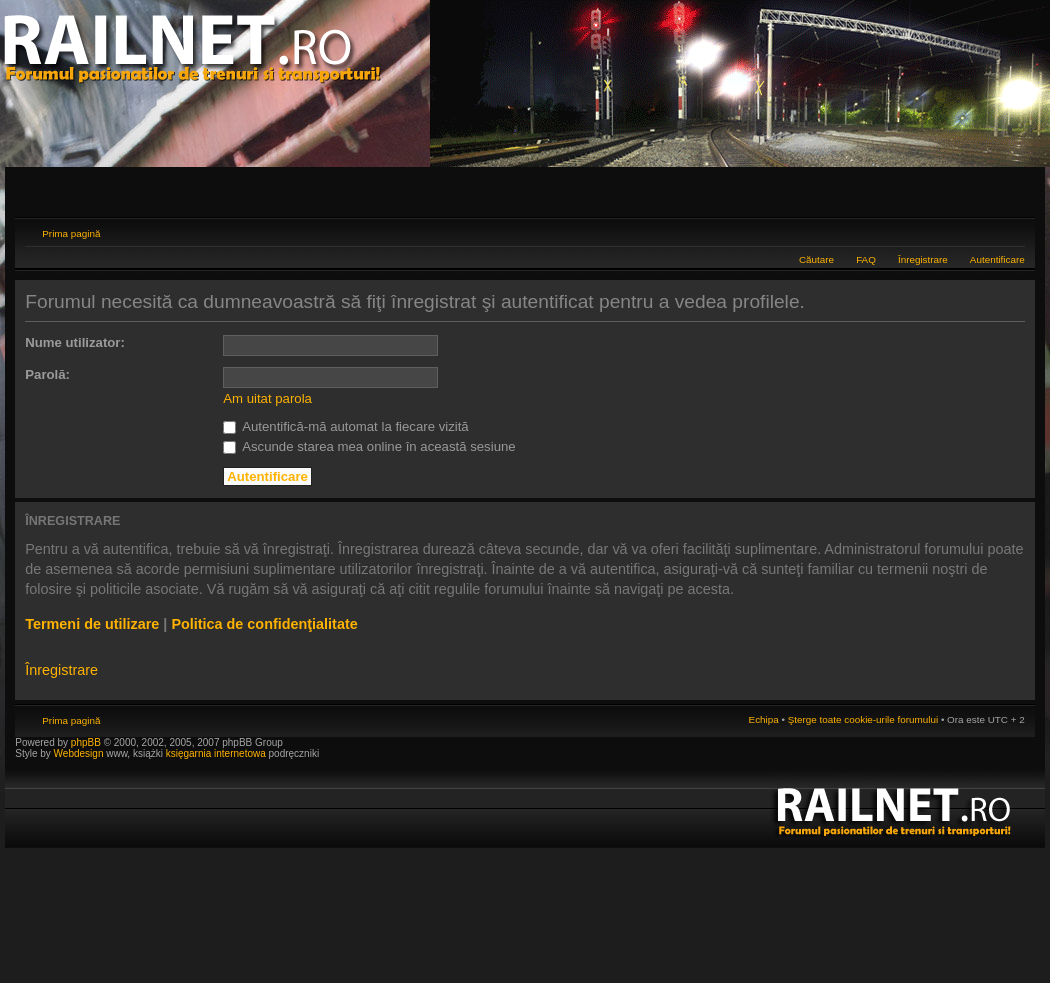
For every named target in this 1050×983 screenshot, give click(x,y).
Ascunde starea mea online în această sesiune (369, 446)
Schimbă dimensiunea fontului (1010, 231)
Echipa (764, 719)
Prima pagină (71, 233)
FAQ (866, 259)
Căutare (816, 259)
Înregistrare (923, 259)
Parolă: (47, 374)
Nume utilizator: (75, 342)
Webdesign (80, 753)
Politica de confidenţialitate (264, 624)
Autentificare (997, 259)
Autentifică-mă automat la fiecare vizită (345, 426)
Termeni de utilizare (92, 624)
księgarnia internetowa (216, 753)
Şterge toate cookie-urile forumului (863, 719)
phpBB (86, 742)
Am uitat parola (267, 398)
